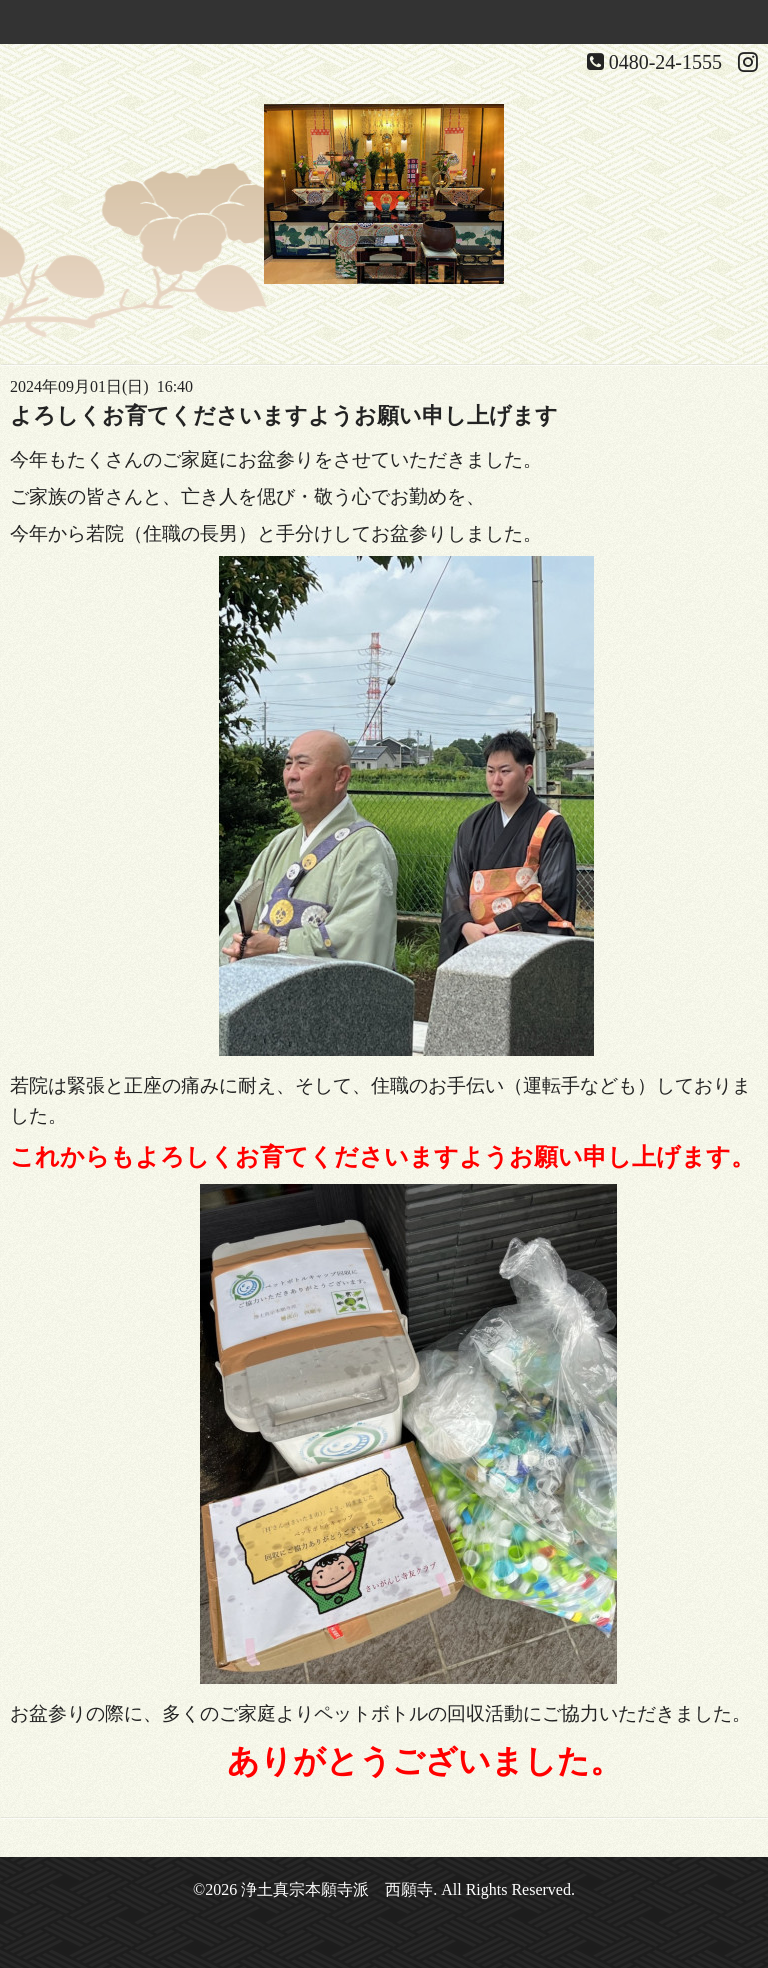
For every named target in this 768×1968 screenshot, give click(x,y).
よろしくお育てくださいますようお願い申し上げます (284, 415)
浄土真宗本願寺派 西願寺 (337, 1889)
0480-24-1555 (665, 62)
